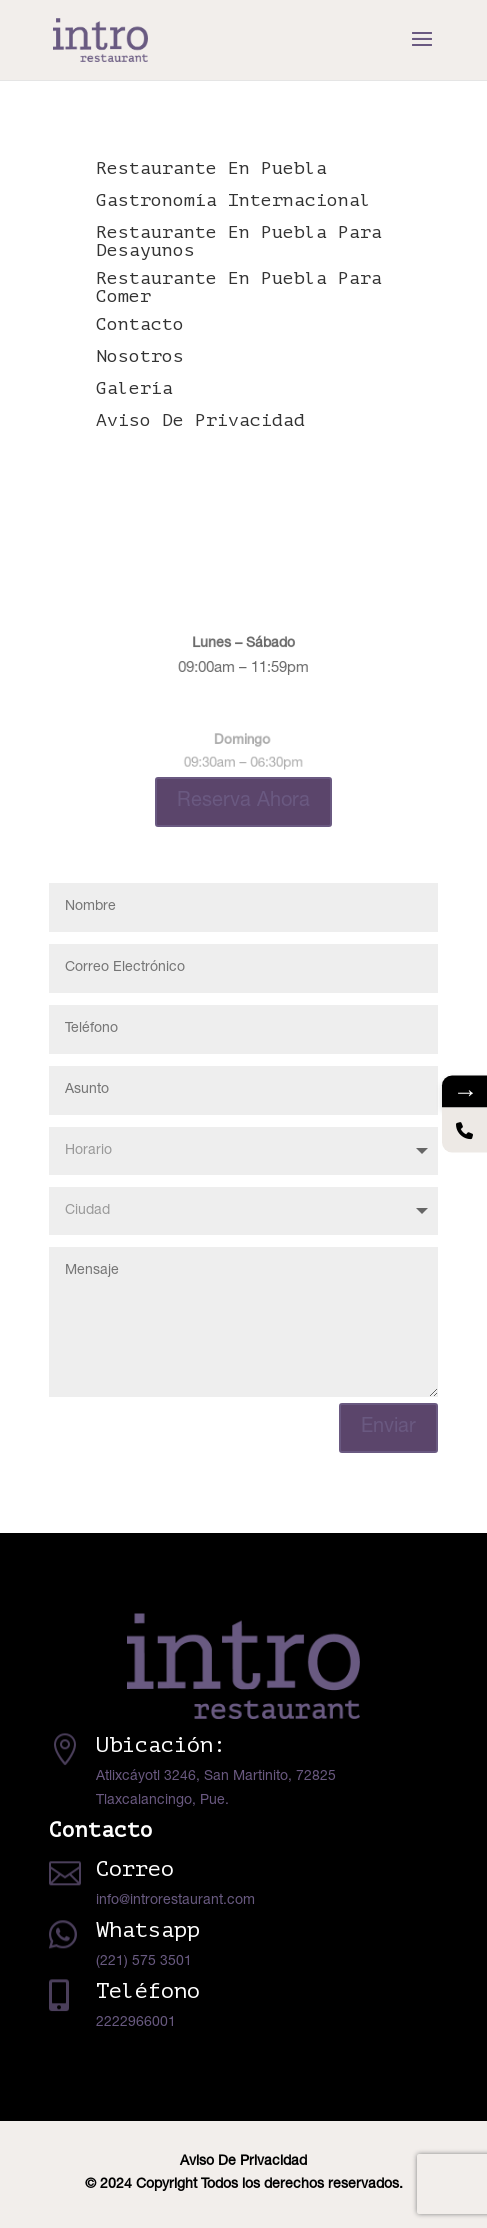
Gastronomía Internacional (233, 200)
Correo (135, 1869)
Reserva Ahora (243, 802)
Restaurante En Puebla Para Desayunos (239, 241)
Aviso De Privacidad (200, 420)
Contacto (140, 324)
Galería (134, 388)
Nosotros (140, 356)
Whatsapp (148, 1930)
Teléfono (148, 1991)
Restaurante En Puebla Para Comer (239, 287)
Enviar (388, 1428)
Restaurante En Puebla (211, 168)
